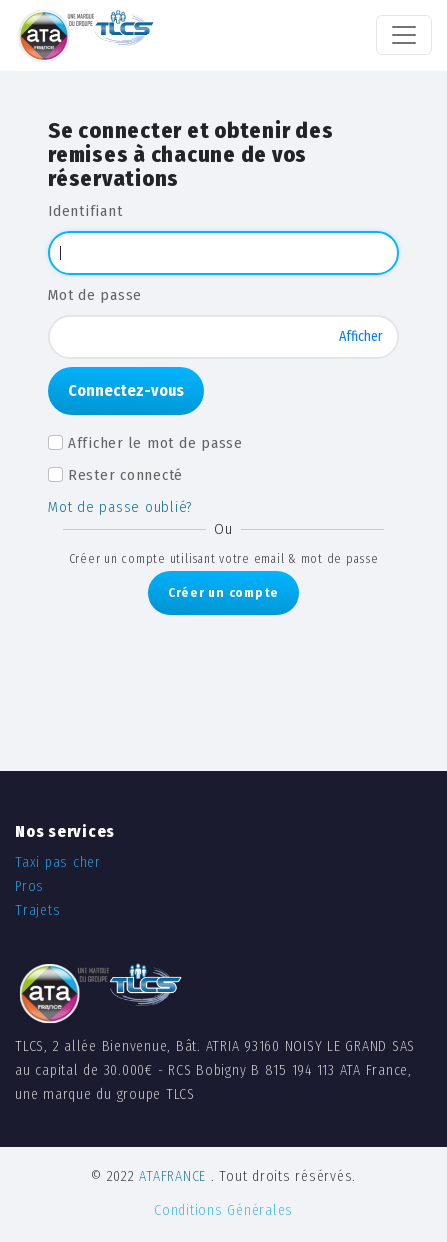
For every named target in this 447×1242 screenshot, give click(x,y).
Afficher (361, 336)
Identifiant (85, 211)
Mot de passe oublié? (120, 507)
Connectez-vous (126, 390)
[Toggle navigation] (404, 35)
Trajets (37, 910)
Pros (29, 886)
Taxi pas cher (58, 862)
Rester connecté (125, 475)
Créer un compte (223, 592)
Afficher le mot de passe (155, 443)
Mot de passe (95, 295)
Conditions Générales (223, 1210)
